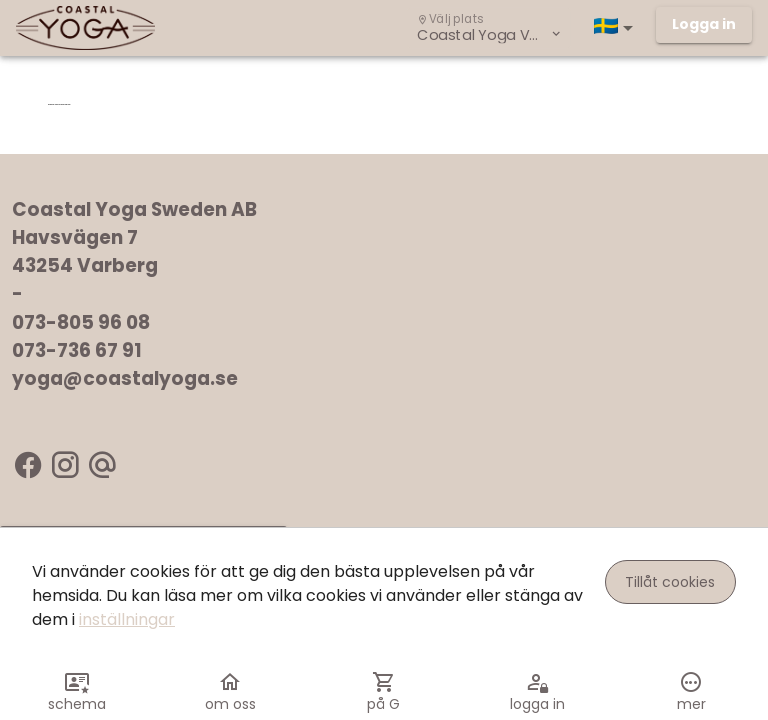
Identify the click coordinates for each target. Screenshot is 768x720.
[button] (617, 28)
